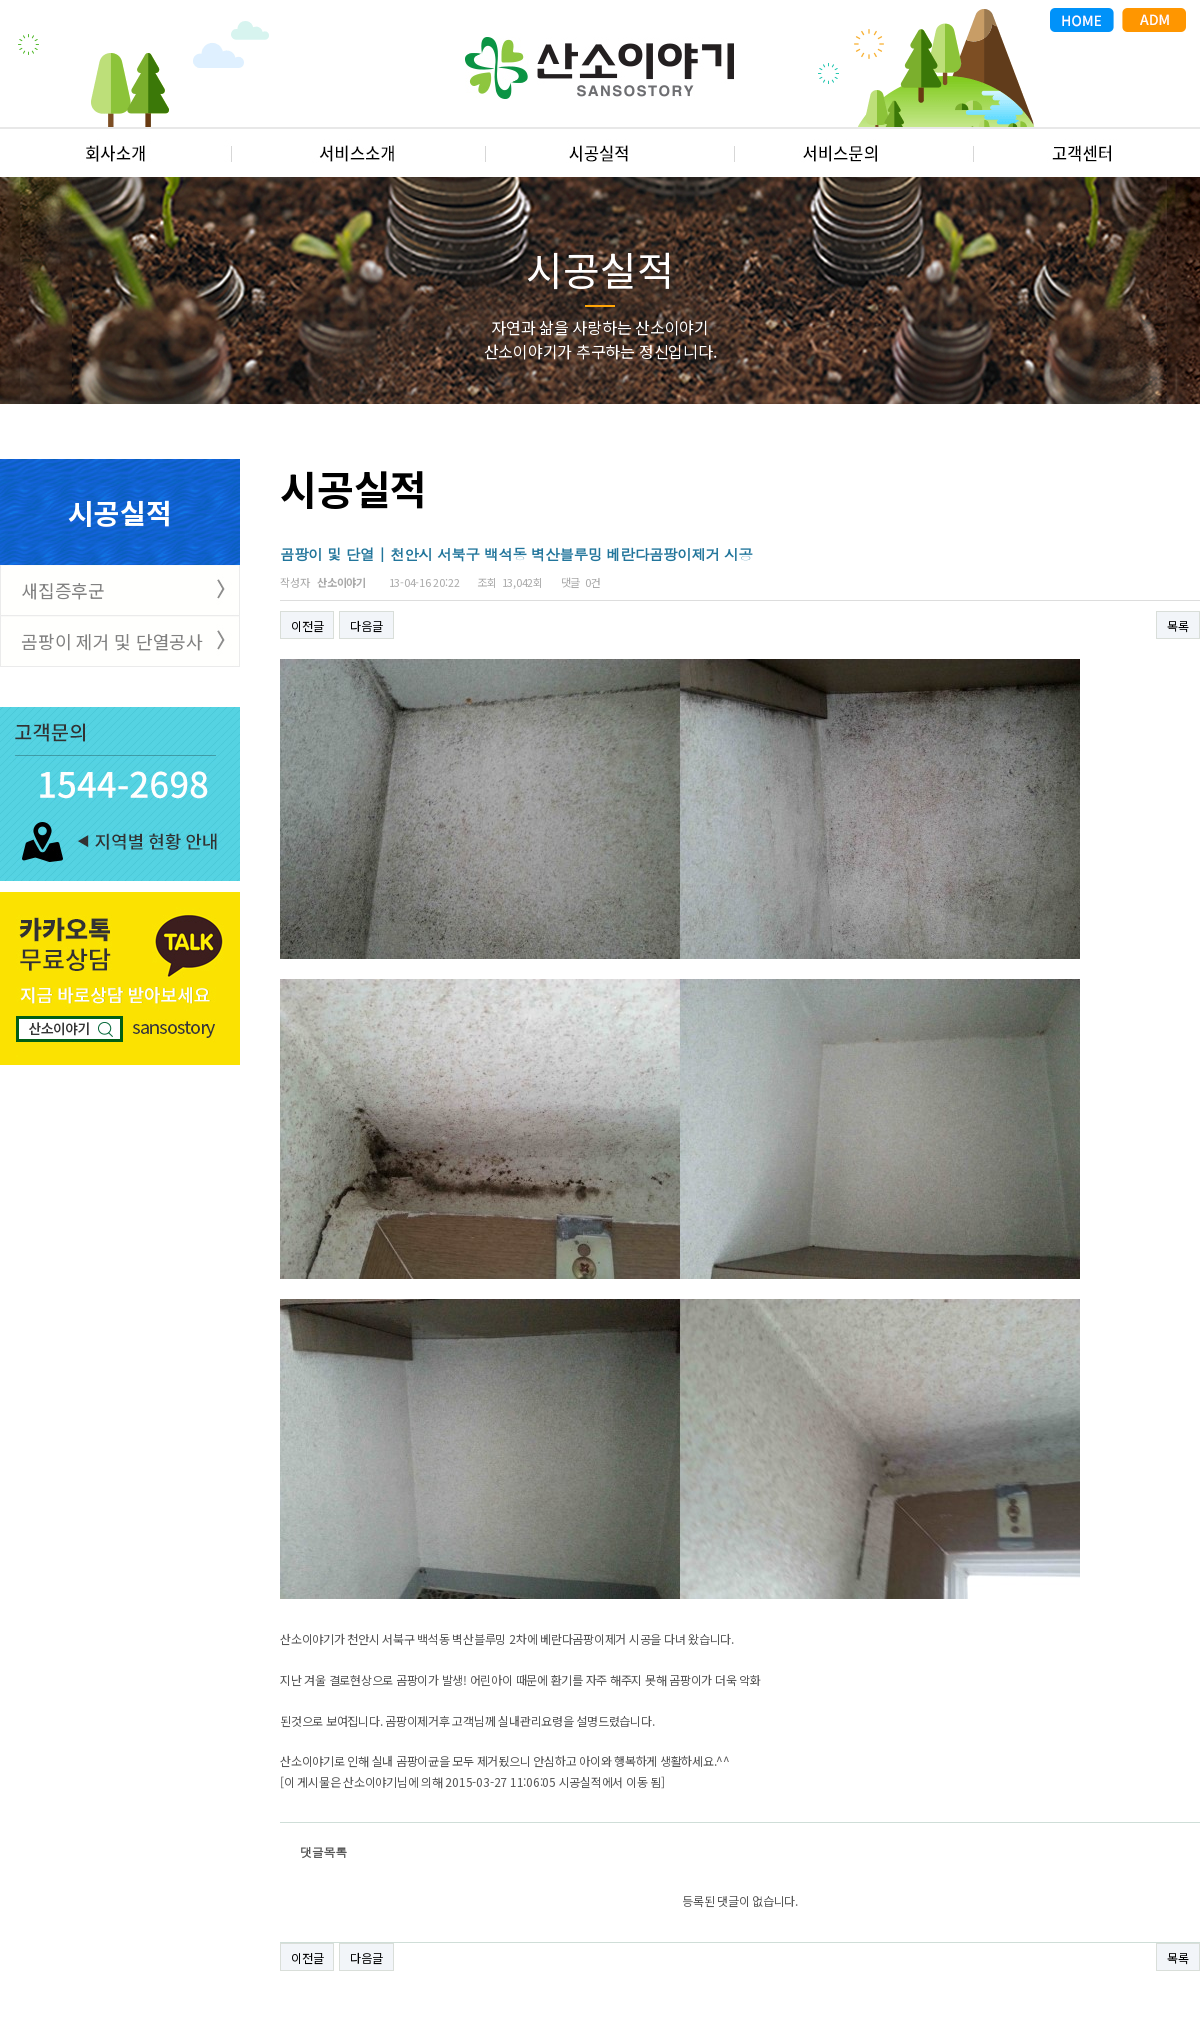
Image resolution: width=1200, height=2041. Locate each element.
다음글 (366, 625)
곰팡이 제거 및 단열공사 (112, 641)
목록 (1178, 625)
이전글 (307, 625)
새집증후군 (63, 590)
